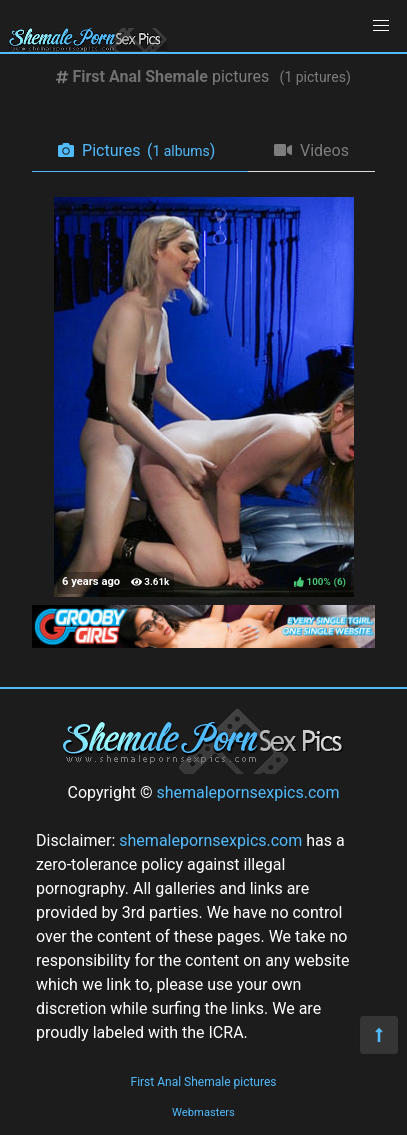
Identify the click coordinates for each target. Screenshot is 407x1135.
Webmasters (203, 1112)
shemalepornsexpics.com (247, 792)
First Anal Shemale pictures (204, 1082)
